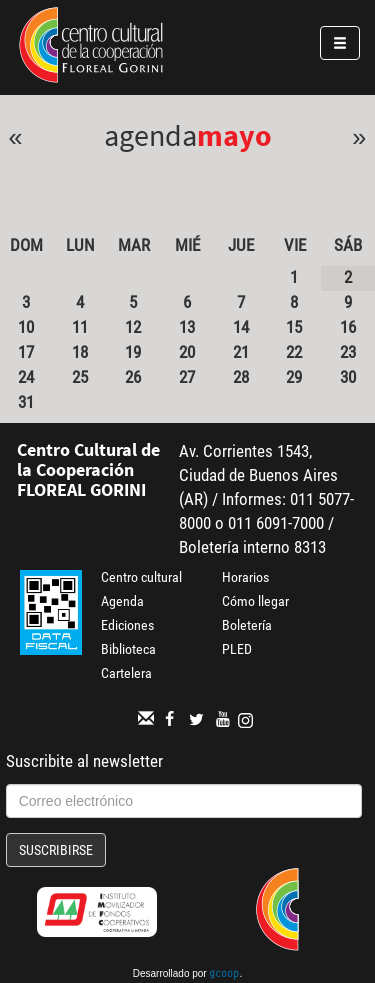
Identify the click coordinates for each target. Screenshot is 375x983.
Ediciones (127, 625)
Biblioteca (128, 649)
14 (241, 327)
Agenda (122, 601)
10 (26, 327)
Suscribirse (56, 850)
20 (187, 352)
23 (348, 352)
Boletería (247, 625)
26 (133, 377)
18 (80, 352)
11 (80, 327)
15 (294, 327)
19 (133, 352)
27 (187, 377)
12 (133, 327)
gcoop (224, 975)
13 (187, 327)
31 (26, 402)
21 (241, 352)
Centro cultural (141, 577)
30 (348, 377)
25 (80, 377)
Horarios (245, 577)
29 (294, 377)
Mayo (234, 135)
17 (26, 352)
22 (294, 352)
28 (241, 377)
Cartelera (126, 673)
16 (348, 327)
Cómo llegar (255, 601)
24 (26, 377)
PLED (237, 649)
